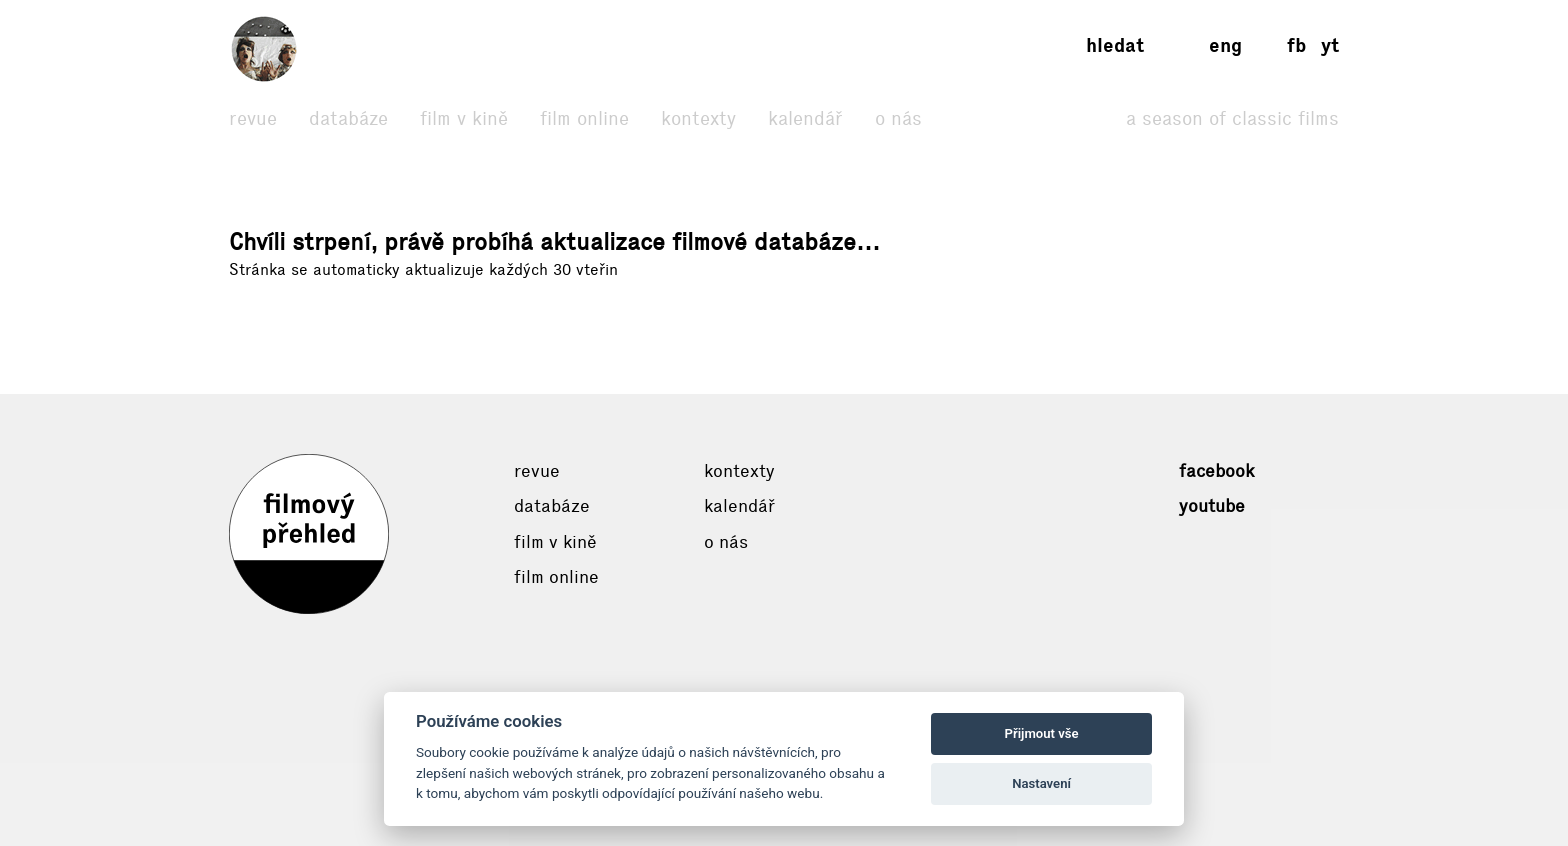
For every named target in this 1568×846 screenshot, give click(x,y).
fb (1296, 45)
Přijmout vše (1042, 733)
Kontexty (698, 118)
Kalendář (805, 118)
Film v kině (464, 118)
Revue (253, 118)
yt (1330, 45)
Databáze (348, 118)
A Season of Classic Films (1232, 118)
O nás (898, 118)
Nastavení (1041, 783)
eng (1225, 45)
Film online (584, 118)
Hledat (1115, 45)
